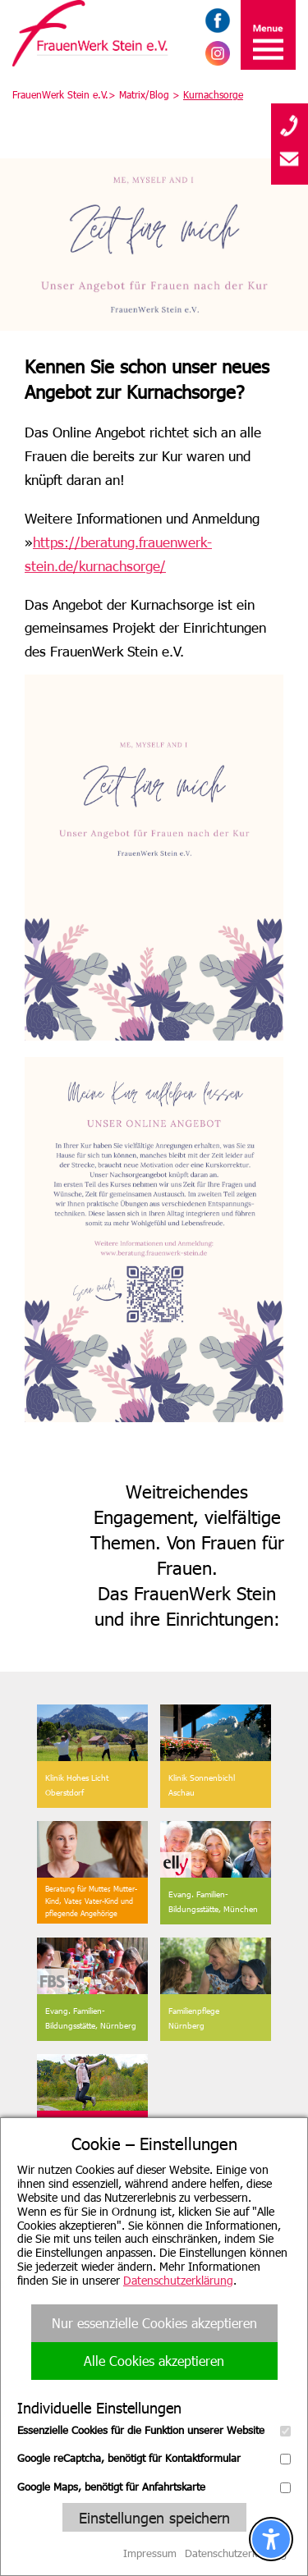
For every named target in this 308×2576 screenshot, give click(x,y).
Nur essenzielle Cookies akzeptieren (154, 2322)
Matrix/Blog (144, 94)
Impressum (150, 2553)
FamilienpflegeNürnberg (193, 2018)
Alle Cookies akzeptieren (154, 2360)
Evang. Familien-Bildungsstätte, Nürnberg (90, 2018)
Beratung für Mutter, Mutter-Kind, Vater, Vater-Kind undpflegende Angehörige (91, 1901)
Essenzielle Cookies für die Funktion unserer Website (154, 2429)
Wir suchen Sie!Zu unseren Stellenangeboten (91, 2142)
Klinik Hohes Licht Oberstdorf (76, 1785)
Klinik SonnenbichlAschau (201, 1785)
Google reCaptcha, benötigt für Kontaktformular (154, 2457)
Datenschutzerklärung (178, 2280)
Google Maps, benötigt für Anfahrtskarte (154, 2486)
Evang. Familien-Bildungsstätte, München (213, 1901)
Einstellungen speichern (154, 2517)
